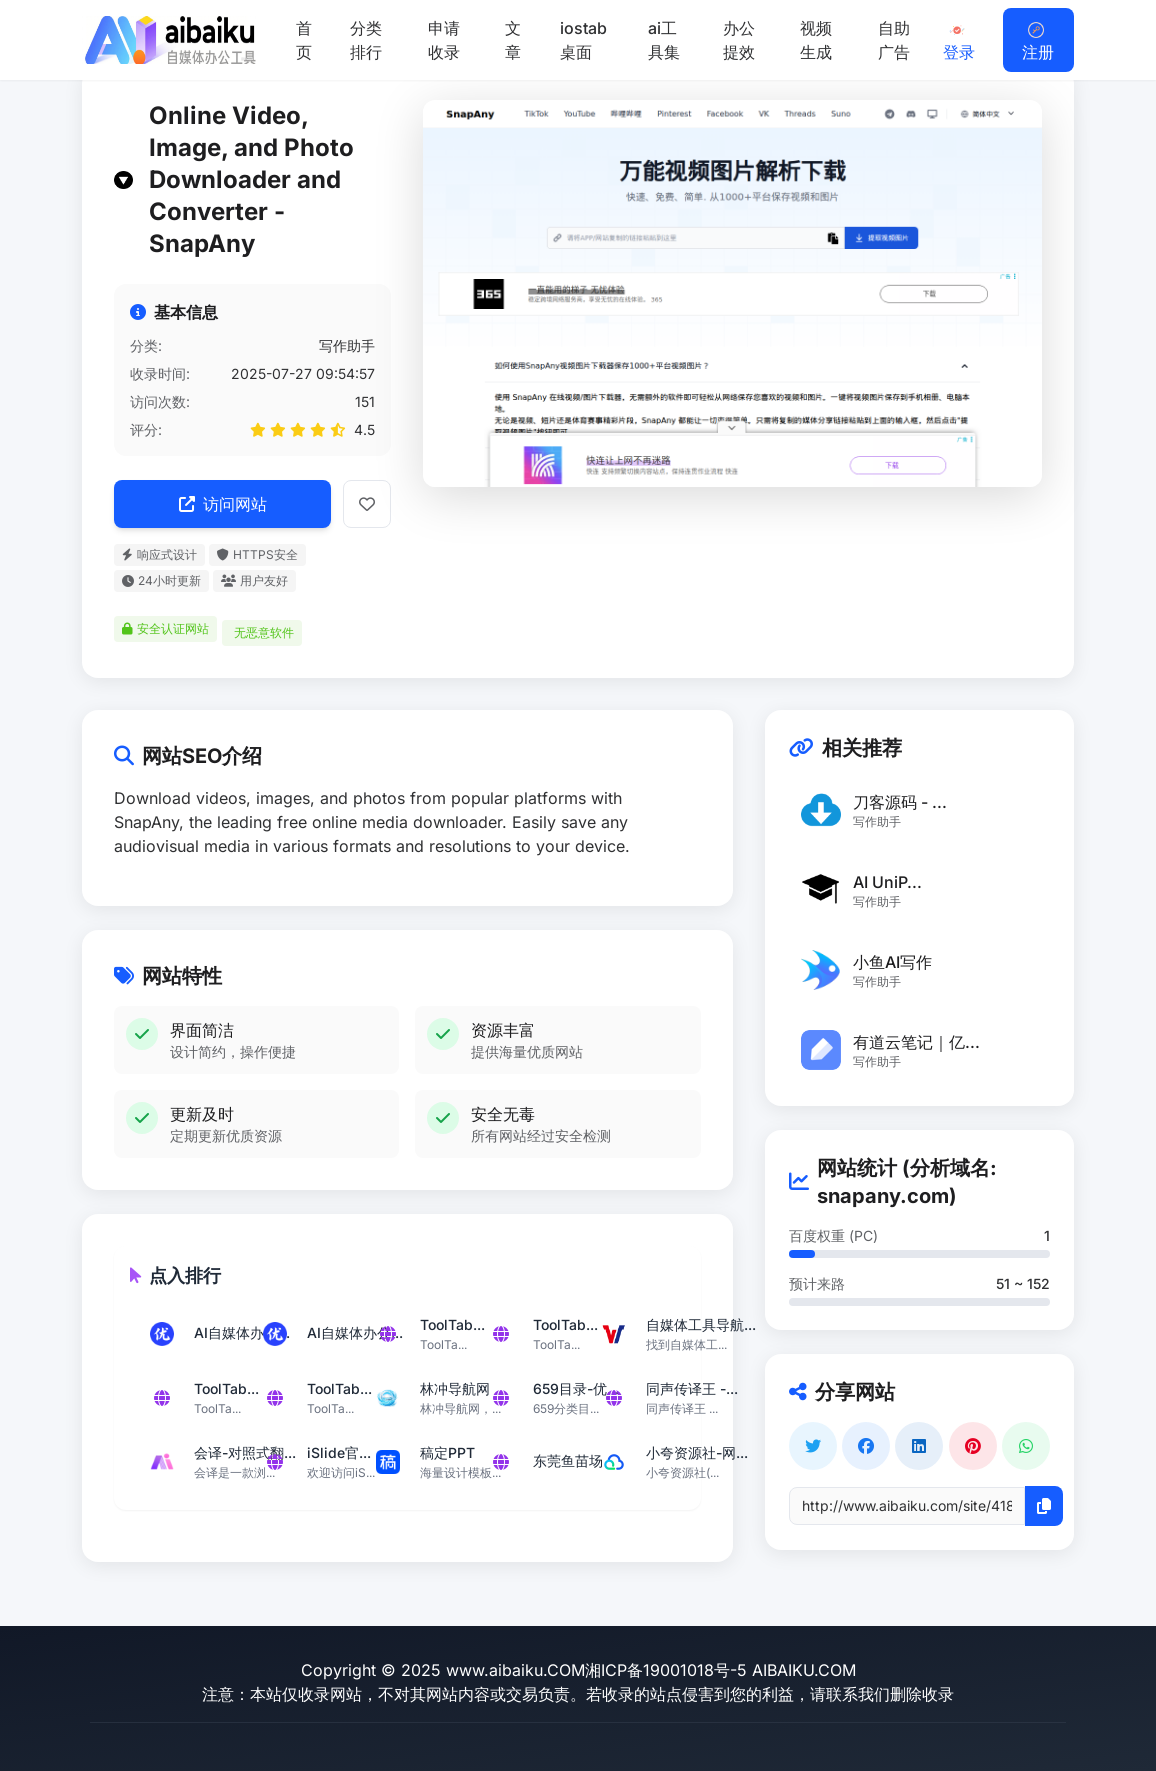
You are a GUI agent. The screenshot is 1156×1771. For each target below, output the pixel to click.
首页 (304, 40)
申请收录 (444, 40)
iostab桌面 (583, 40)
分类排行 (366, 40)
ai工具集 (664, 40)
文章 (513, 40)
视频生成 (816, 40)
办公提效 (739, 40)
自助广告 (894, 40)
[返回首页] (169, 40)
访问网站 (223, 504)
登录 (959, 42)
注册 (1038, 42)
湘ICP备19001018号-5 (666, 1670)
